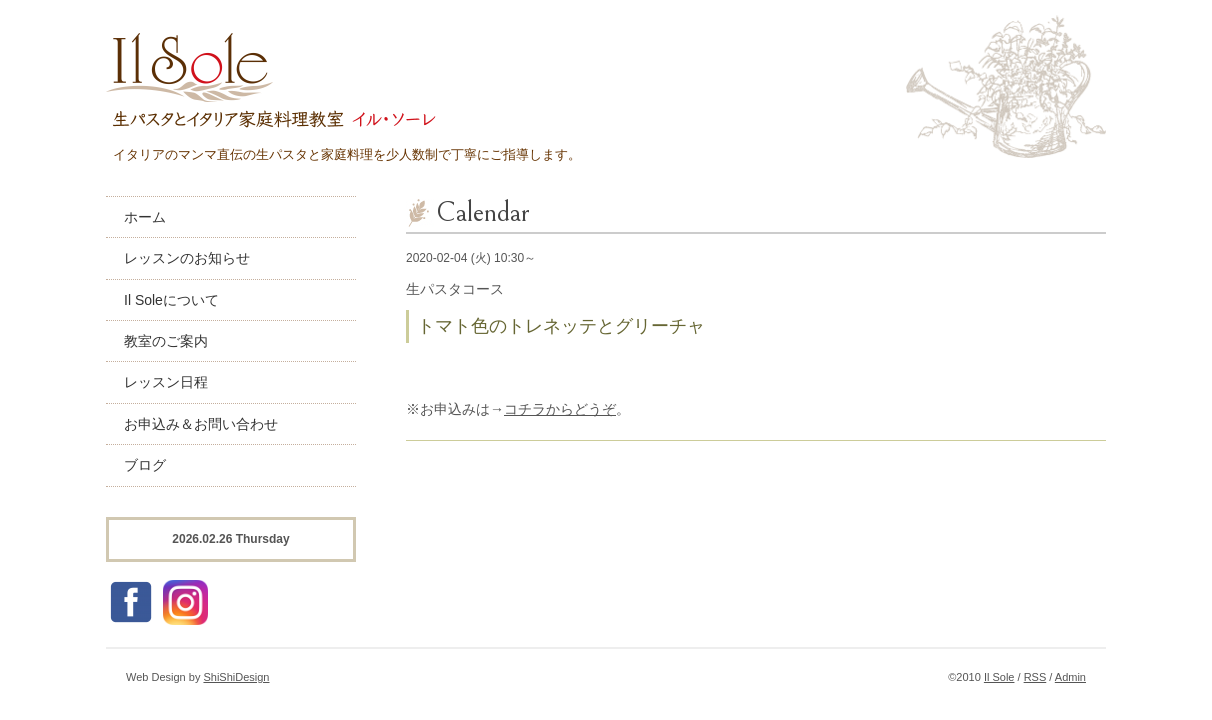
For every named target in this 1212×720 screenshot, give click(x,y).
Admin (1070, 677)
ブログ (145, 465)
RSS (1035, 677)
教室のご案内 (166, 341)
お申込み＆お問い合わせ (201, 424)
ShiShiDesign (236, 677)
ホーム (145, 217)
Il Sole (999, 677)
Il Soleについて (171, 300)
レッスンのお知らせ (187, 258)
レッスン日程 (166, 382)
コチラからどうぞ (560, 409)
